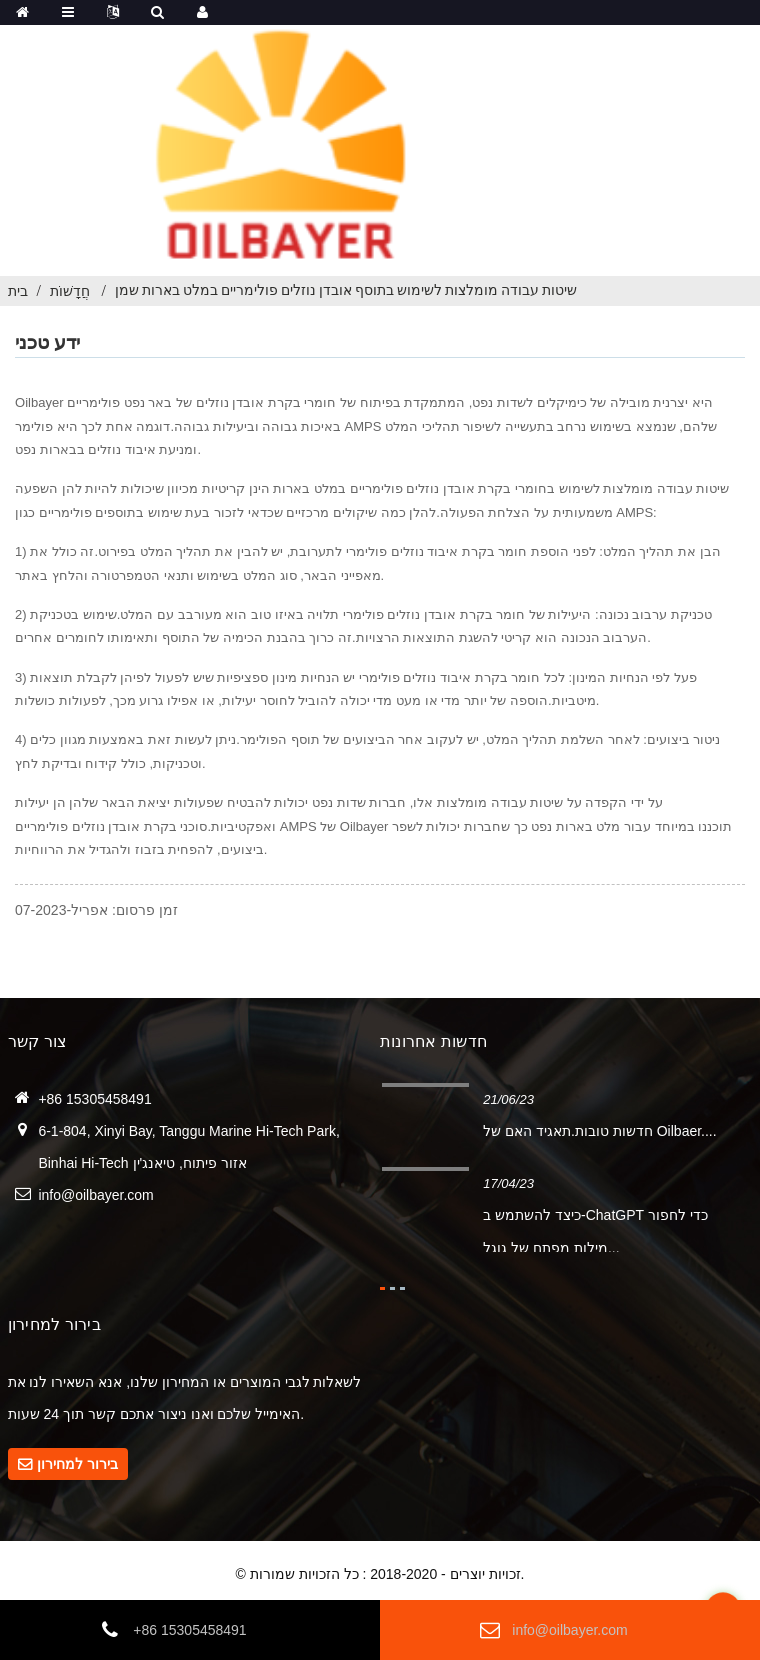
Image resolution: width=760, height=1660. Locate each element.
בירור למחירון (77, 1464)
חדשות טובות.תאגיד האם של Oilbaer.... (599, 1131)
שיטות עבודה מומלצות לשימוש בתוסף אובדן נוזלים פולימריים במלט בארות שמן (346, 290)
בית (18, 291)
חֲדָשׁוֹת (70, 291)
